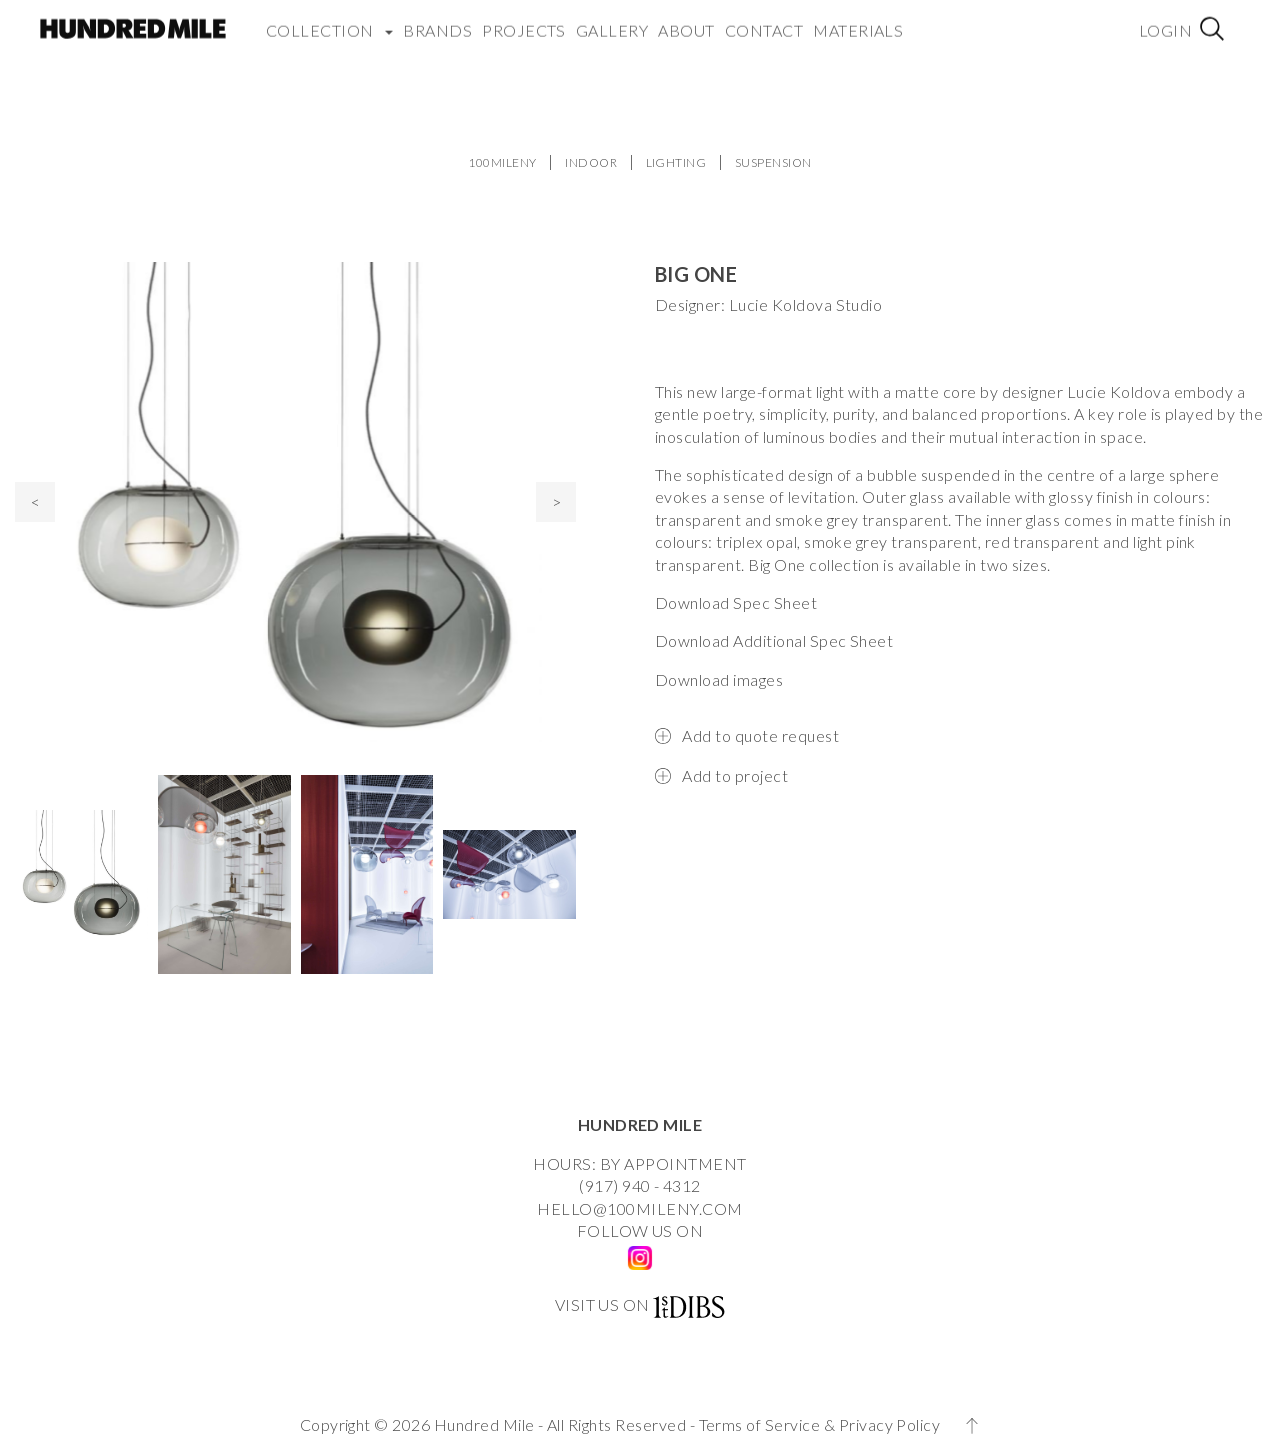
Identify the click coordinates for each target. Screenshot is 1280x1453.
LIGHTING (676, 162)
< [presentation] (35, 501)
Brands (437, 19)
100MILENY (502, 162)
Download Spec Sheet (736, 602)
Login (1165, 19)
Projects (524, 19)
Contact (764, 19)
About (686, 19)
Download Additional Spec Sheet (774, 640)
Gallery (612, 19)
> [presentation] (556, 501)
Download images (719, 679)
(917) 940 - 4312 (640, 1185)
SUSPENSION (773, 162)
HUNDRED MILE (640, 1124)
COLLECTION (329, 19)
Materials (858, 19)
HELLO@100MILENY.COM (639, 1208)
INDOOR (591, 162)
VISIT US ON (602, 1304)
